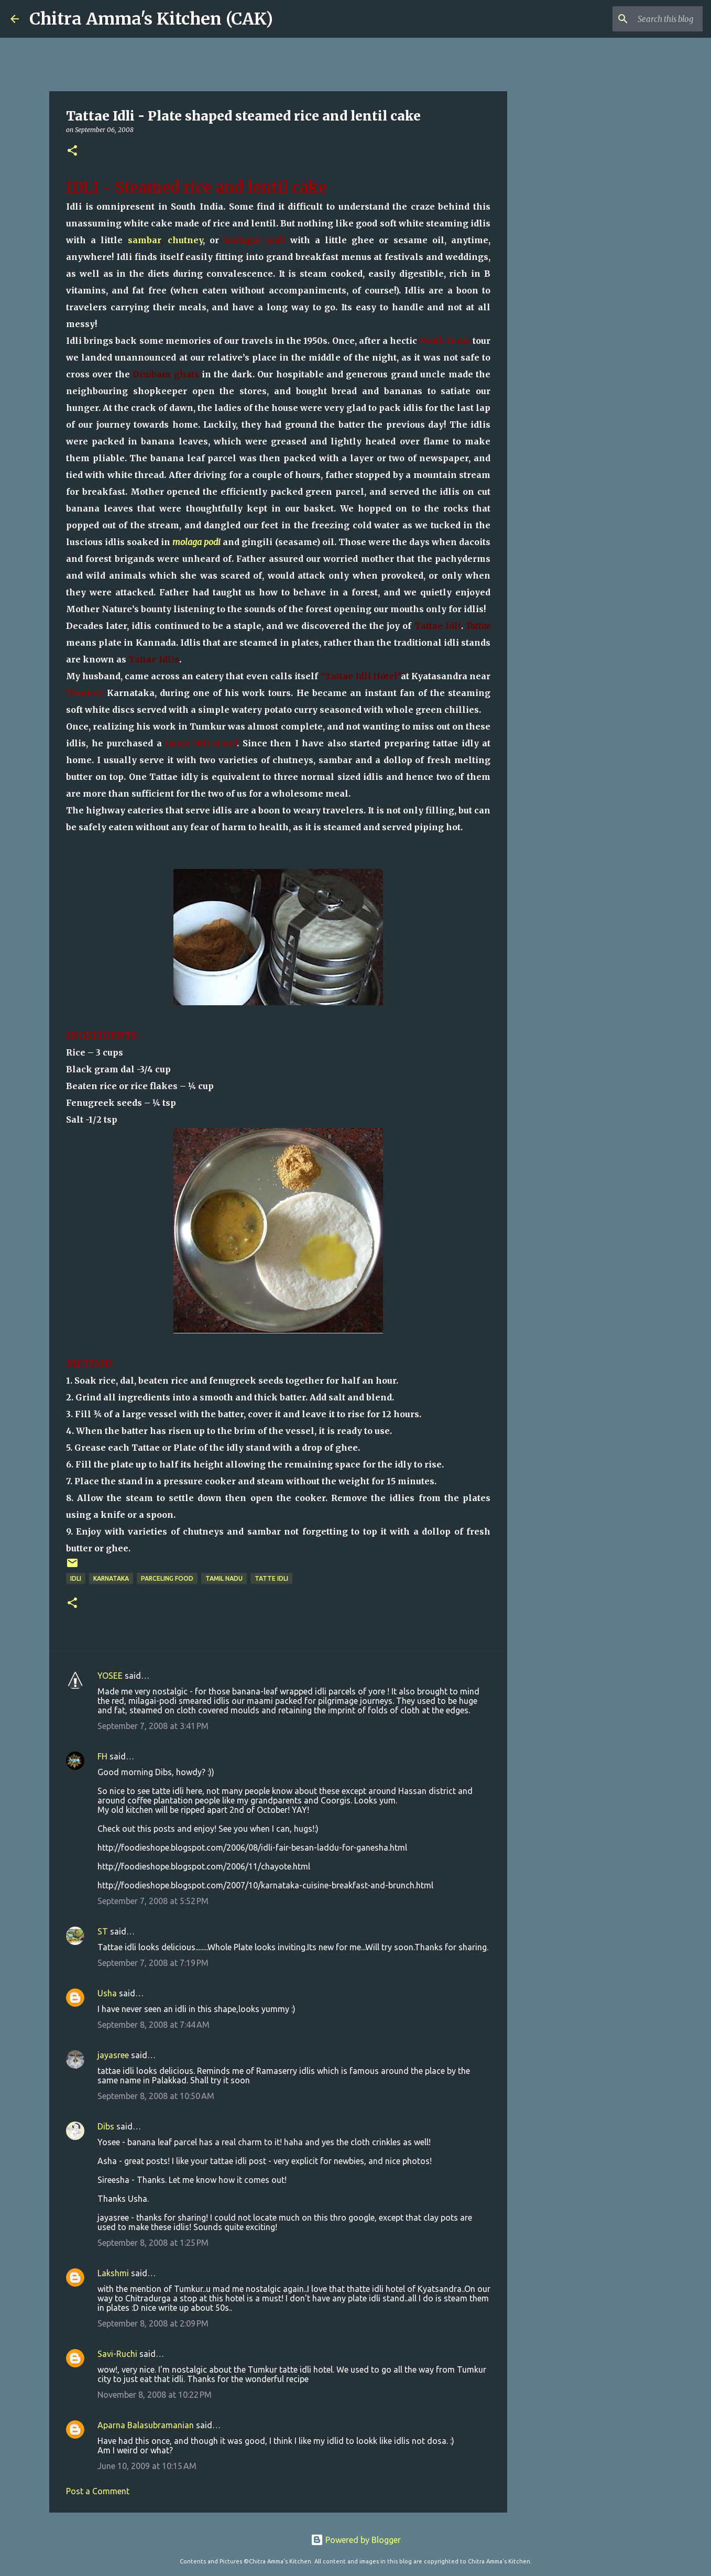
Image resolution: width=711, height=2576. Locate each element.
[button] (72, 151)
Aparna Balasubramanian (145, 2425)
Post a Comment (97, 2491)
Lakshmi (113, 2273)
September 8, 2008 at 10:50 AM (155, 2096)
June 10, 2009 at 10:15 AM (146, 2466)
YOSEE (110, 1675)
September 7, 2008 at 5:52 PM (153, 1901)
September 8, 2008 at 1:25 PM (153, 2242)
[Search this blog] (648, 18)
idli (75, 1578)
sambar (144, 240)
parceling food (167, 1578)
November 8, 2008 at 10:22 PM (154, 2394)
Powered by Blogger (356, 2540)
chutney (185, 240)
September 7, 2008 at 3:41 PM (153, 1726)
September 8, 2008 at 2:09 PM (153, 2323)
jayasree (113, 2055)
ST (102, 1931)
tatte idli (271, 1578)
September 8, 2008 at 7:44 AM (153, 2024)
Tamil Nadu (224, 1578)
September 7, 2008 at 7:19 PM (153, 1963)
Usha (107, 1993)
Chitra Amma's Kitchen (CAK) (151, 18)
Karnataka (111, 1578)
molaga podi (196, 542)
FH (102, 1756)
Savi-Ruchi (117, 2353)
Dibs (105, 2126)
